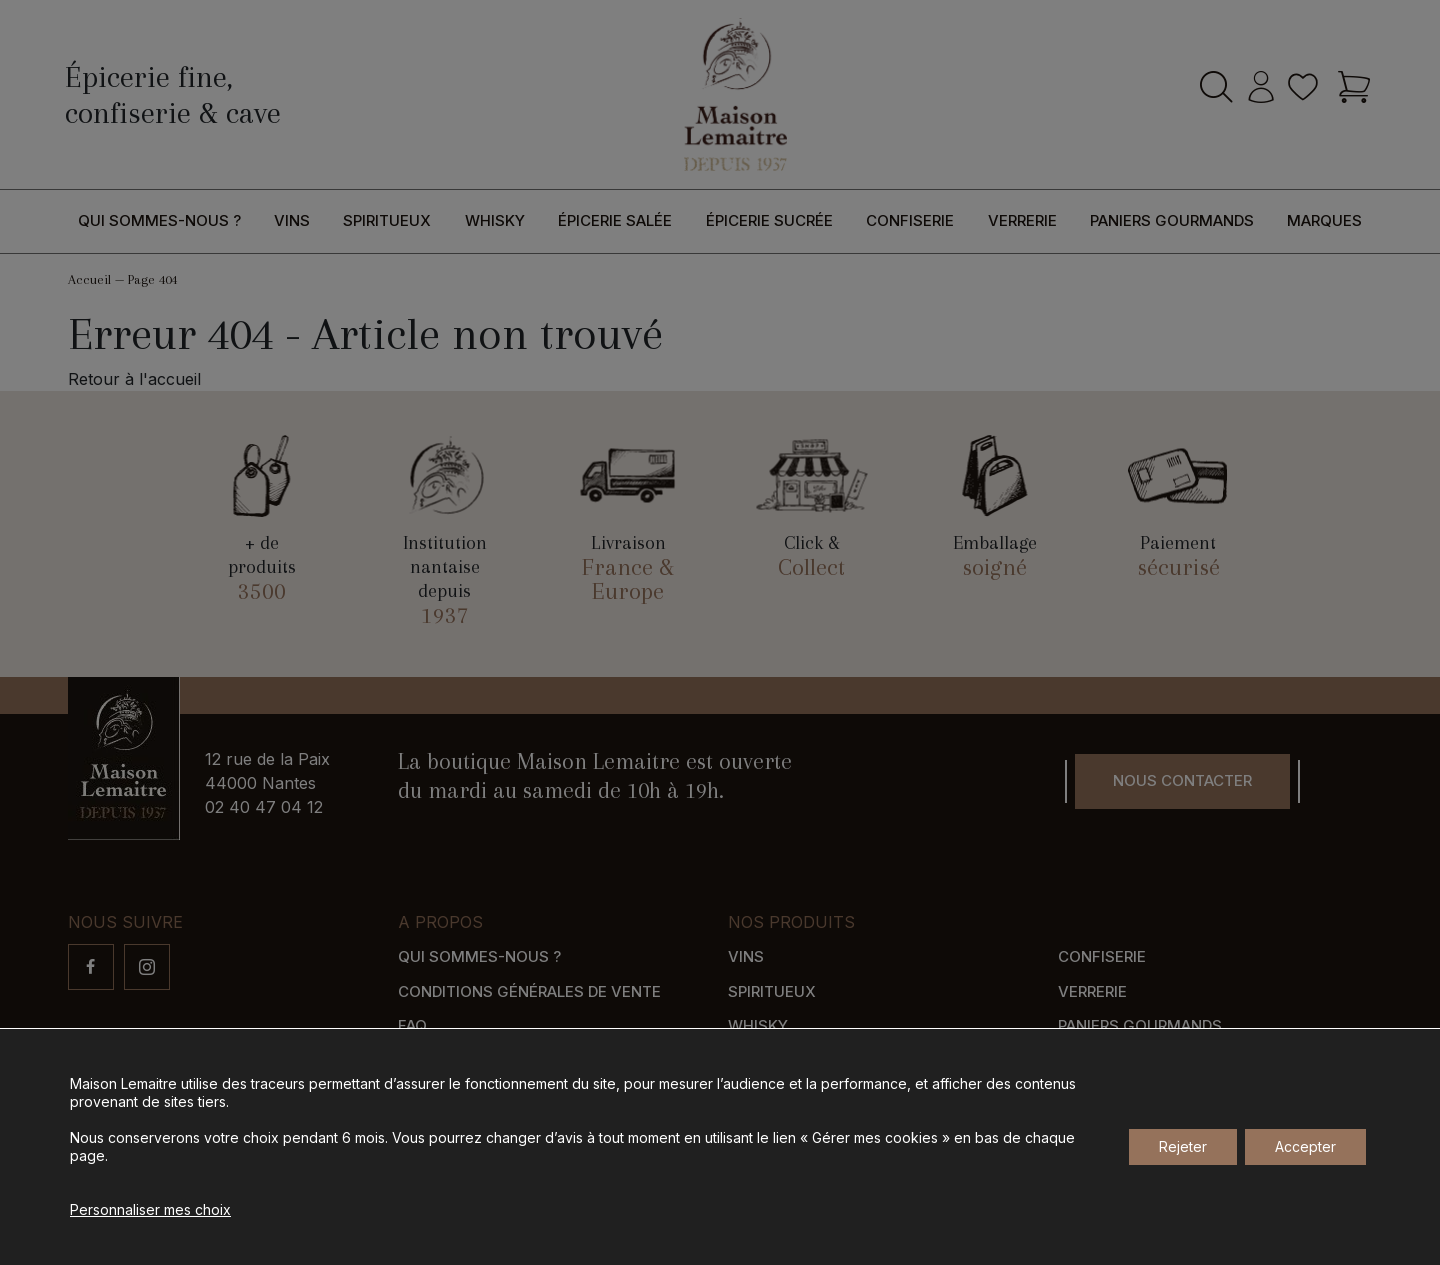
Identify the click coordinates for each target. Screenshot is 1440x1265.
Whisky (495, 220)
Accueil (89, 279)
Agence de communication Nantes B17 (545, 1159)
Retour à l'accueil (134, 379)
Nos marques (1114, 1060)
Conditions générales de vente (529, 991)
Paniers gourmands (1172, 220)
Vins (292, 220)
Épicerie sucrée (769, 220)
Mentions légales (777, 1159)
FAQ (412, 1025)
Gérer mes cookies (1217, 1159)
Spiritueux (387, 220)
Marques (1324, 220)
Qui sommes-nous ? (159, 220)
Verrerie (1022, 220)
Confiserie (910, 220)
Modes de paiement (476, 1094)
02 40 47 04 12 (264, 807)
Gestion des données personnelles (993, 1159)
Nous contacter (1182, 780)
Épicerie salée (615, 220)
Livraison (437, 1060)
